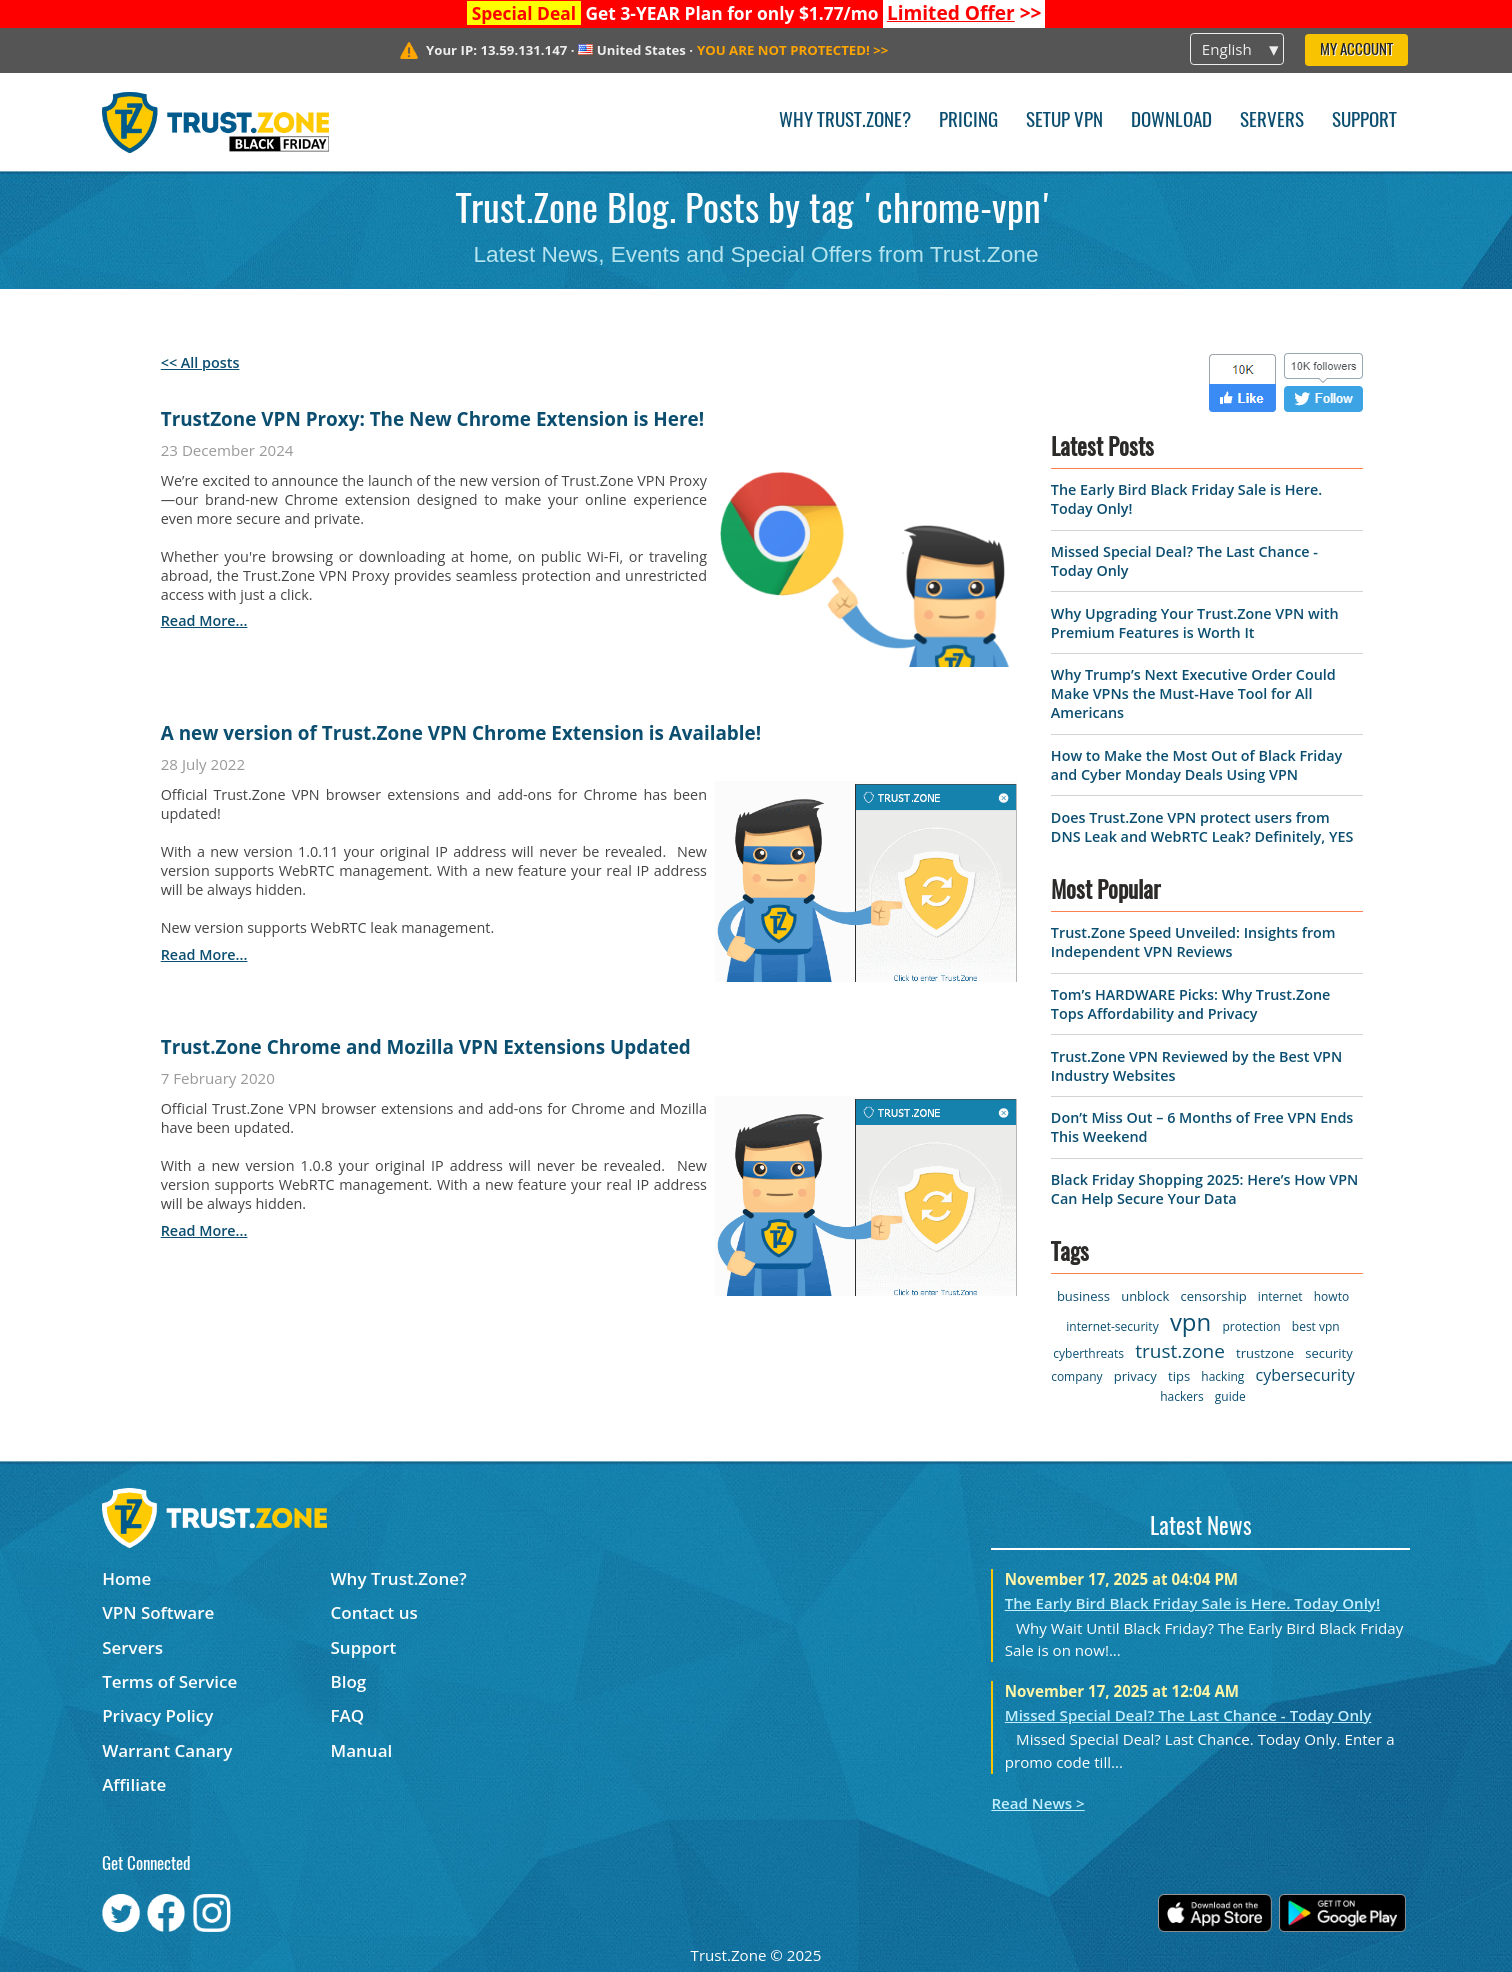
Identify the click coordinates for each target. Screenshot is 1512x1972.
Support (1364, 121)
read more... (204, 620)
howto (1331, 1296)
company (1076, 1376)
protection (1251, 1326)
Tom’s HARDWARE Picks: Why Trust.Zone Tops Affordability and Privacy (1190, 1004)
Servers (1272, 121)
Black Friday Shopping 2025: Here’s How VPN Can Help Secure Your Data (1204, 1189)
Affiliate (134, 1784)
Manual (362, 1750)
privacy (1135, 1376)
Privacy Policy (157, 1715)
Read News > (1037, 1803)
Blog (349, 1681)
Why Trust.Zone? (845, 121)
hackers (1181, 1396)
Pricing (968, 121)
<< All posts (200, 362)
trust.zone (1180, 1351)
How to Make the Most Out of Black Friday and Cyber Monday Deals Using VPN (1196, 765)
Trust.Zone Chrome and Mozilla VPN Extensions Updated (426, 1047)
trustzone (1265, 1353)
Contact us (374, 1612)
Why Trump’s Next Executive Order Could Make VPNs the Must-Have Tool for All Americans (1193, 693)
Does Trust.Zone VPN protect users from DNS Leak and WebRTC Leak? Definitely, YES (1202, 827)
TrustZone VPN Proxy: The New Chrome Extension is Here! (432, 419)
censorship (1213, 1296)
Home (126, 1578)
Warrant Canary (167, 1750)
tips (1179, 1376)
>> (964, 13)
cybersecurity (1305, 1375)
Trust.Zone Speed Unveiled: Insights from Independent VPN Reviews (1193, 942)
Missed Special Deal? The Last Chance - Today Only (1188, 1715)
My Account (1356, 50)
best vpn (1316, 1326)
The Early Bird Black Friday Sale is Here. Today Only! (1192, 1603)
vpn (1190, 1321)
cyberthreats (1088, 1353)
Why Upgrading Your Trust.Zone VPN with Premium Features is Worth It (1195, 623)
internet (1280, 1296)
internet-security (1112, 1326)
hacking (1222, 1376)
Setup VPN (1064, 121)
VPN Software (158, 1612)
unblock (1145, 1296)
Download (1171, 121)
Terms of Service (169, 1681)
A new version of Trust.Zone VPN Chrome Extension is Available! (461, 733)
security (1328, 1353)
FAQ (348, 1715)
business (1083, 1296)
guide (1230, 1396)
